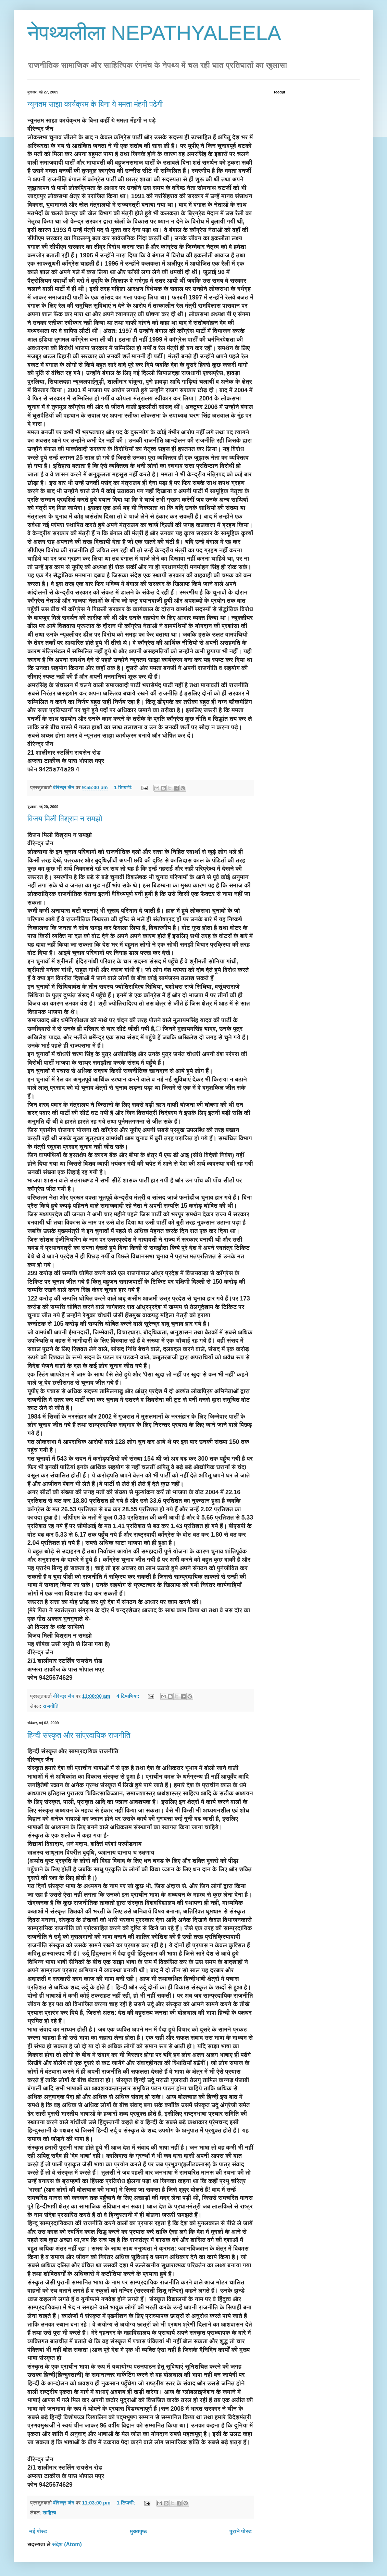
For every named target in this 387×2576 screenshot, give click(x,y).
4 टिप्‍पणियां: (128, 1696)
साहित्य (49, 2512)
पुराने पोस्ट (240, 2531)
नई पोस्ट (38, 2531)
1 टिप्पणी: (124, 787)
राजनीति (50, 1706)
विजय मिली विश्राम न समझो (64, 819)
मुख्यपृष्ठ (138, 2531)
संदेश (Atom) (67, 2544)
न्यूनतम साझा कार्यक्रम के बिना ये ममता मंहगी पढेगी (95, 104)
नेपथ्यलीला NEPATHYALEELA (154, 33)
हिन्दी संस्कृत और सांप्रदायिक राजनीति (78, 1735)
